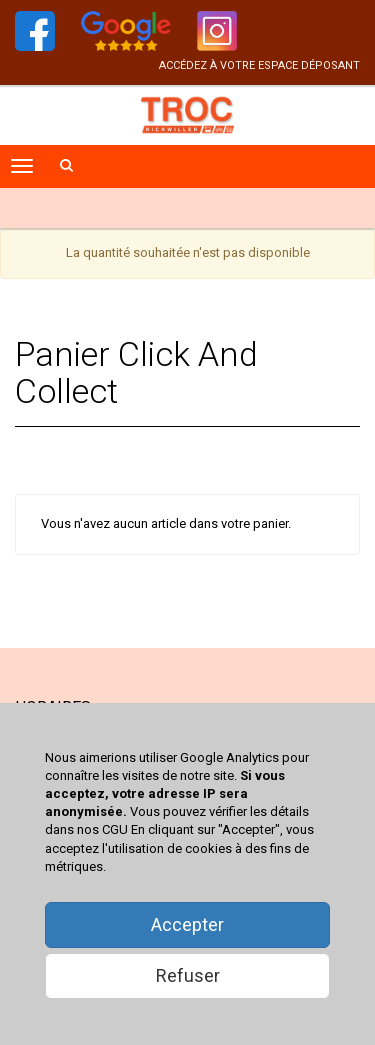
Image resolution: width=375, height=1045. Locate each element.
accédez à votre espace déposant (259, 65)
